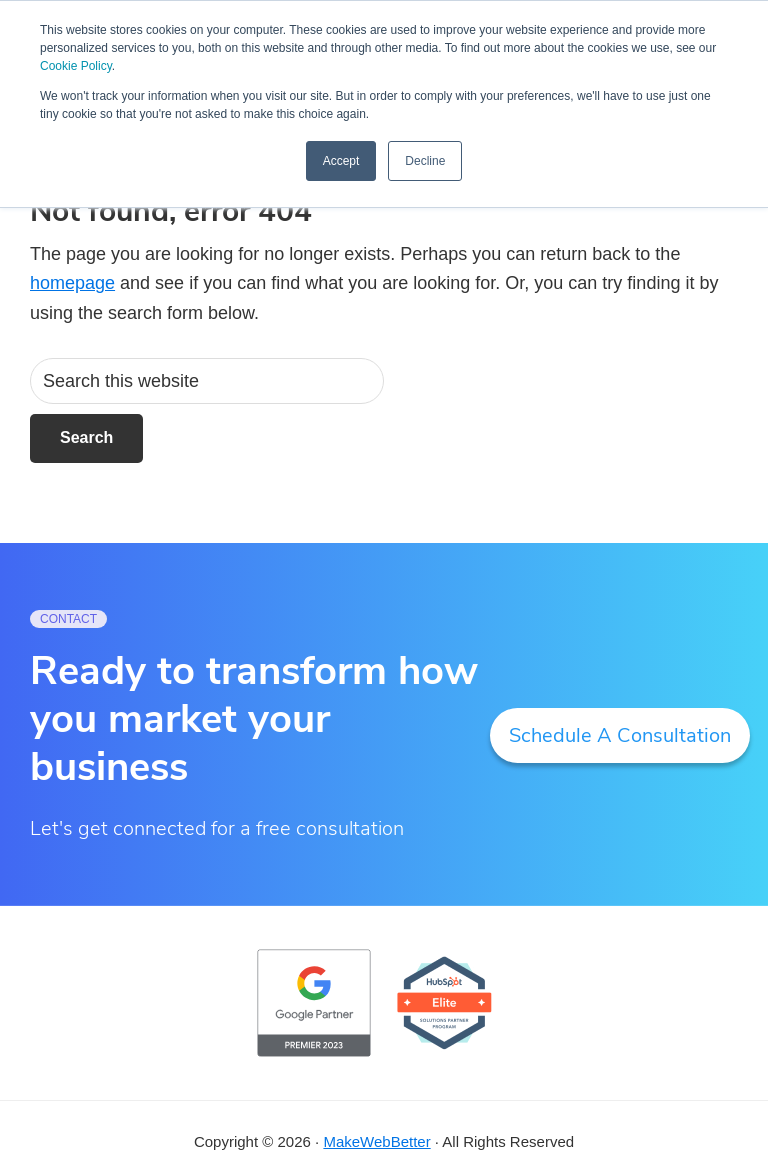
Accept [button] (341, 161)
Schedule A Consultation (620, 735)
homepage (72, 283)
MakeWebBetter (376, 1141)
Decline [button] (425, 161)
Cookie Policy (76, 66)
